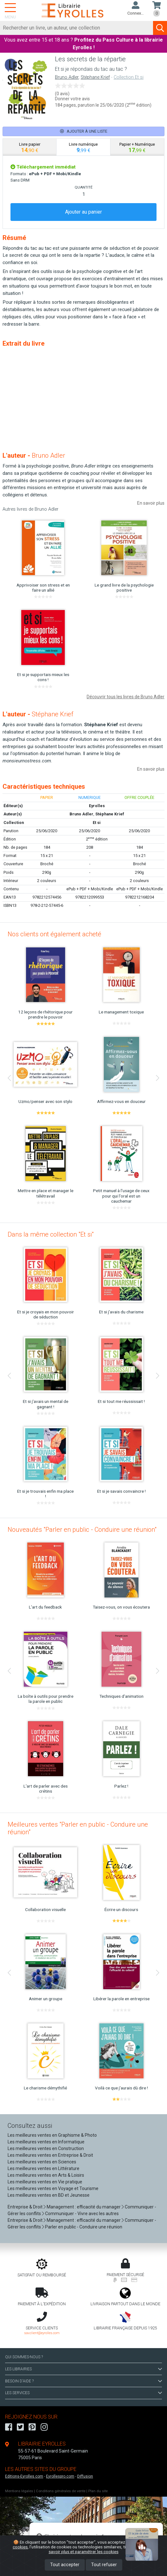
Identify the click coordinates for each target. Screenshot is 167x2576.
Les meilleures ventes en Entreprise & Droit (50, 2155)
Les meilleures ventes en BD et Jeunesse (49, 2195)
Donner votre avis (72, 98)
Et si (97, 822)
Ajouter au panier (83, 212)
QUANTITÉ (83, 187)
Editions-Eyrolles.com (24, 2476)
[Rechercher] (76, 28)
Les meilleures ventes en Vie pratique (45, 2181)
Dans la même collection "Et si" (51, 1234)
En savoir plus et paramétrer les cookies (101, 2549)
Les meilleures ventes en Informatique (46, 2141)
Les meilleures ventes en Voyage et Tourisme (53, 2188)
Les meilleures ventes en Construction (46, 2148)
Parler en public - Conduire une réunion (83, 2226)
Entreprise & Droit (25, 2206)
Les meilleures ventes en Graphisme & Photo (52, 2135)
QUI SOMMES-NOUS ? (24, 2357)
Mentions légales (19, 2491)
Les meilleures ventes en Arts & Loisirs (46, 2175)
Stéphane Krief (95, 77)
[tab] (30, 147)
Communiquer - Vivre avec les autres (82, 2213)
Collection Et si (129, 77)
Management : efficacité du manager (84, 2206)
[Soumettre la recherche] (160, 28)
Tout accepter (64, 2564)
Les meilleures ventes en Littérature (43, 2168)
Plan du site (98, 2491)
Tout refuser (104, 2564)
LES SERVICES (83, 2393)
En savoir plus (150, 503)
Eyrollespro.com (60, 2476)
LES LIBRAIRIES (83, 2369)
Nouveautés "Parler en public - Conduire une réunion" (82, 1529)
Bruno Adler (66, 77)
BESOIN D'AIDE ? (83, 2381)
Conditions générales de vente (60, 2491)
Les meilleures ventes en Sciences (42, 2161)
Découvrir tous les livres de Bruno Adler (125, 696)
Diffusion (85, 2476)
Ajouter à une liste (83, 131)
